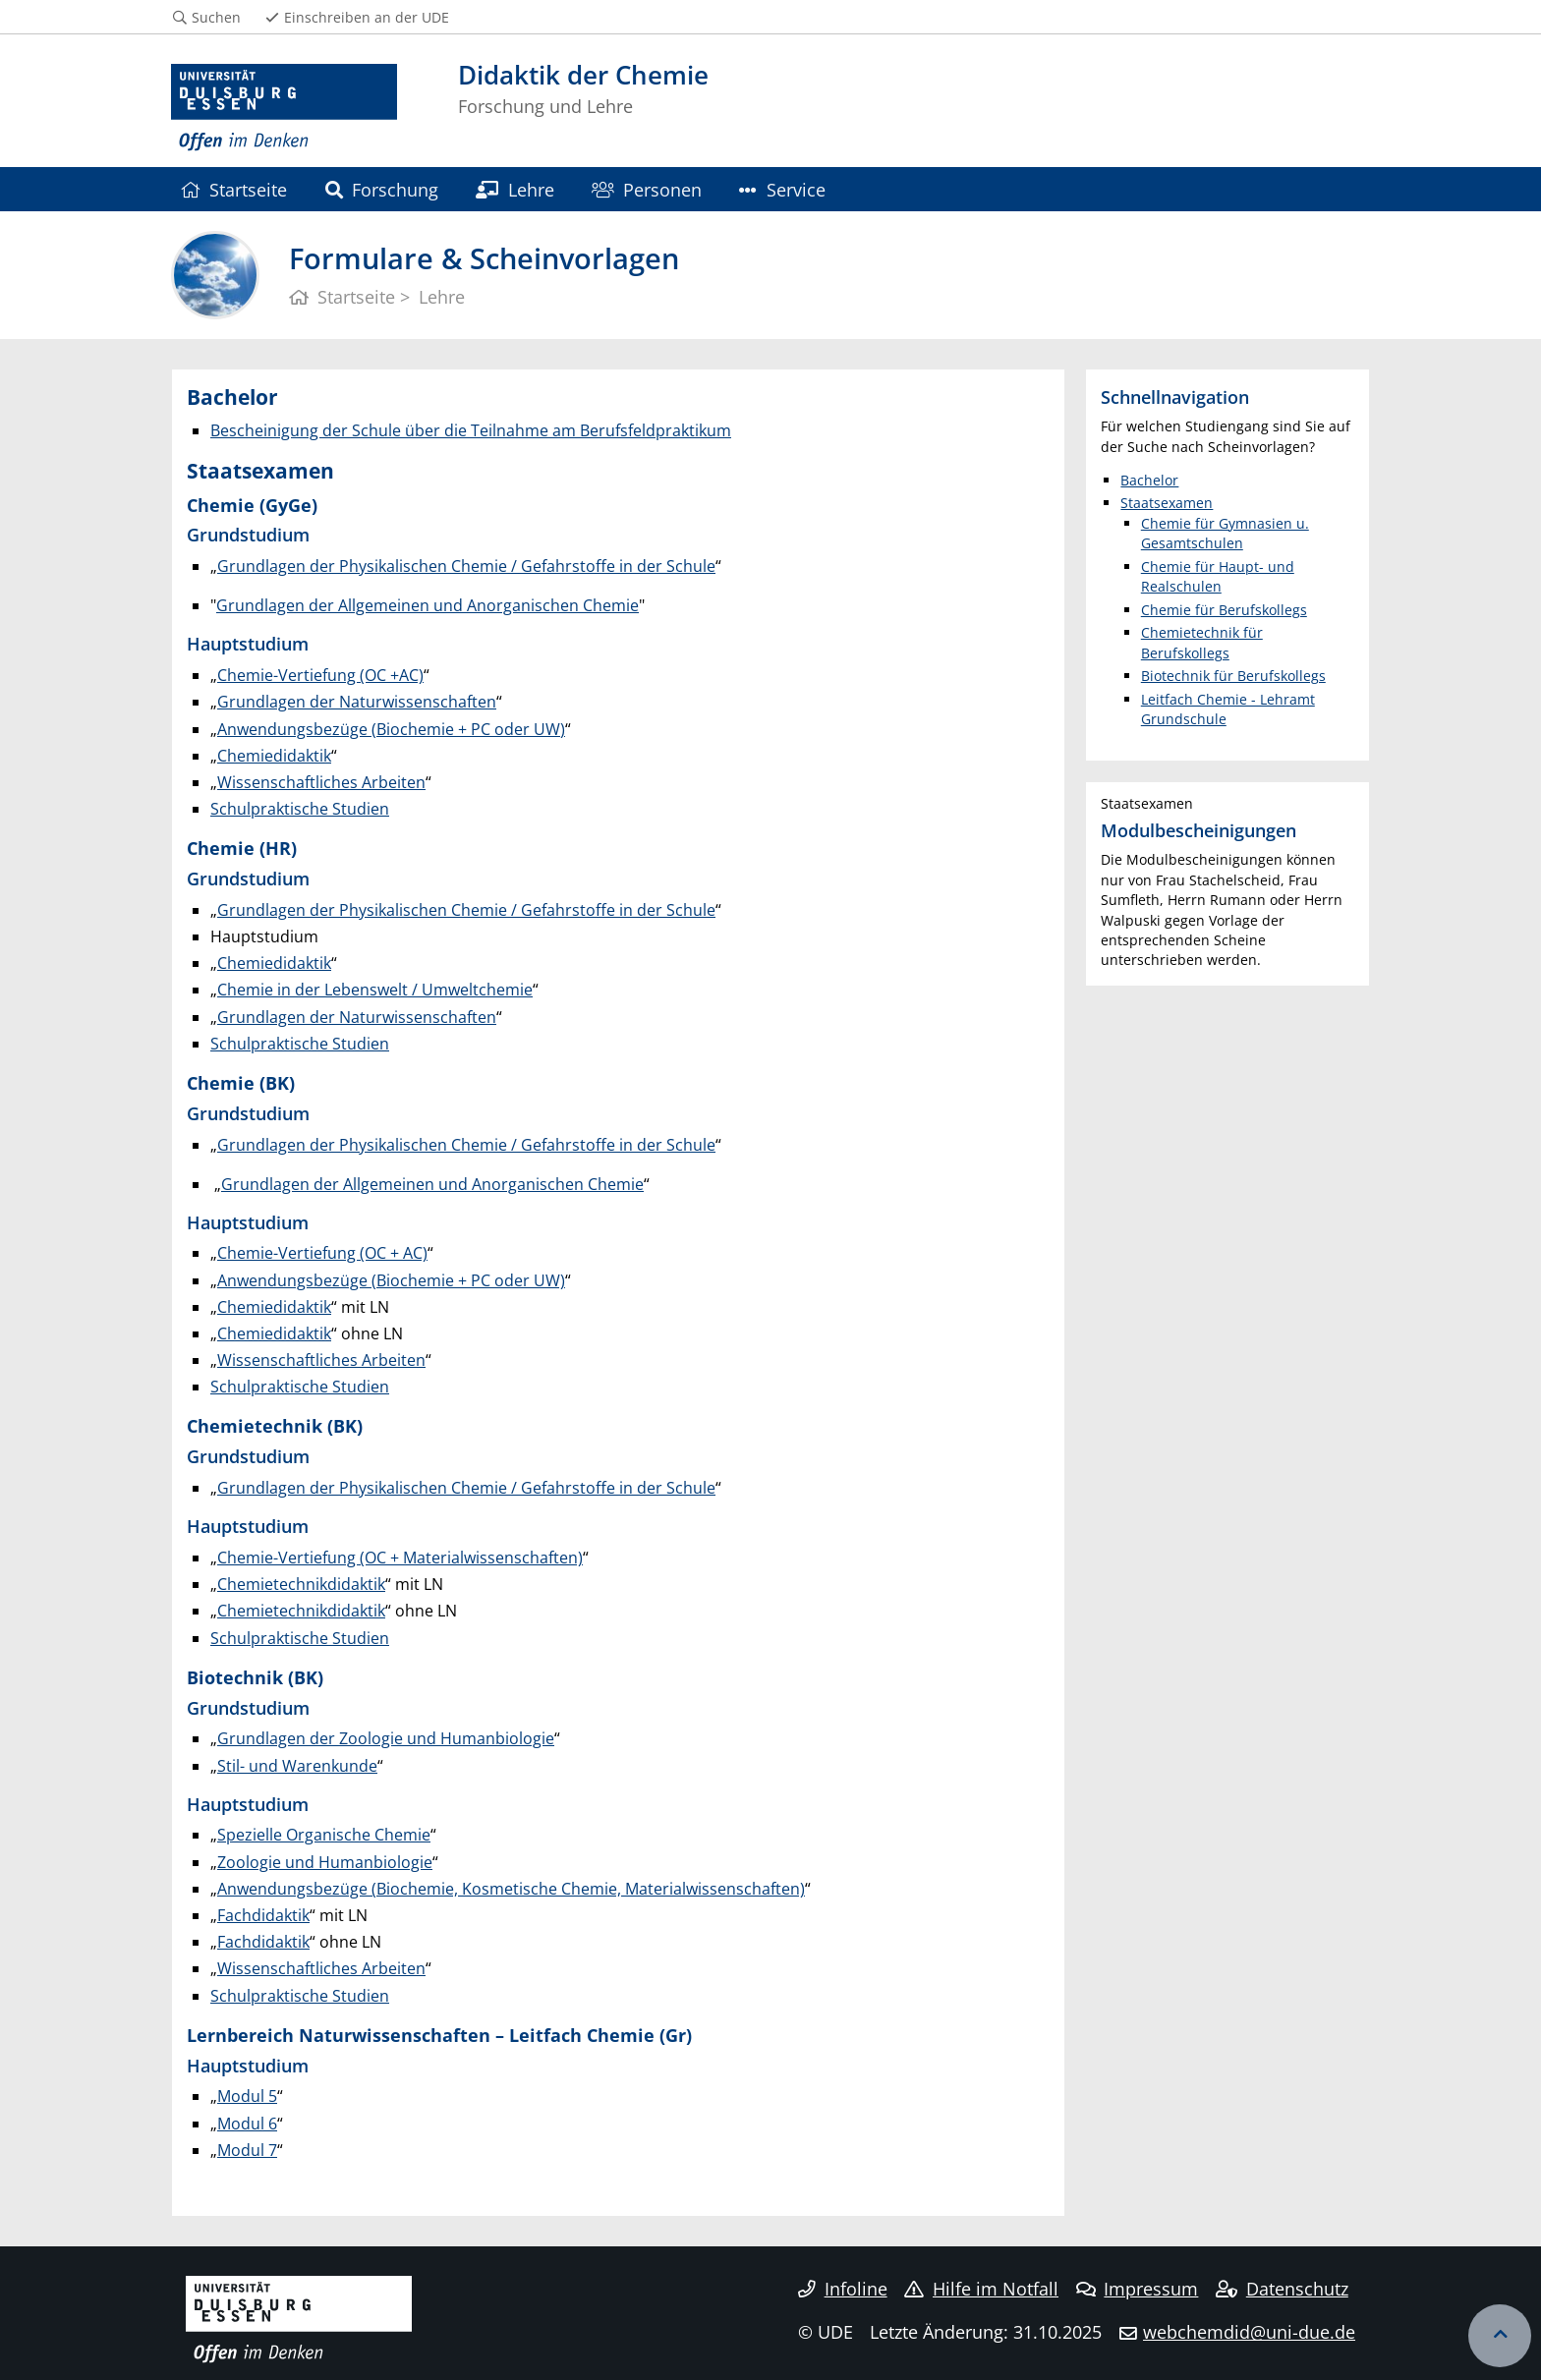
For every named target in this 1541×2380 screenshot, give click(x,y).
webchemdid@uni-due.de (1249, 2332)
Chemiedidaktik (274, 755)
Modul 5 (247, 2096)
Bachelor (1149, 480)
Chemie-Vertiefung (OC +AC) (320, 675)
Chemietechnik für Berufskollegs (1202, 642)
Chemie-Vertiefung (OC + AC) (322, 1253)
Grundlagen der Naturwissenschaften (356, 701)
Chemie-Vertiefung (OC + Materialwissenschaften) (400, 1557)
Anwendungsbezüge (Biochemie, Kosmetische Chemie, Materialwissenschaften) (511, 1888)
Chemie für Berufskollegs (1224, 609)
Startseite (233, 189)
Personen (647, 189)
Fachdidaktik (263, 1915)
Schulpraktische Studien (299, 809)
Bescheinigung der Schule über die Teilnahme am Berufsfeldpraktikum (470, 430)
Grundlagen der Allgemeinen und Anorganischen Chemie (427, 605)
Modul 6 (247, 2123)
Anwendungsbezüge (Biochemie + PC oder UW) (391, 729)
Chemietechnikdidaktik (301, 1584)
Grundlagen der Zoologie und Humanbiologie (385, 1738)
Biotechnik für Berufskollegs (1233, 675)
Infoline (842, 2288)
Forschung (381, 189)
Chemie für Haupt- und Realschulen (1217, 576)
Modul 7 (247, 2150)
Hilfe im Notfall (981, 2288)
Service (782, 189)
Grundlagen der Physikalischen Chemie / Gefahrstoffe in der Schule (466, 566)
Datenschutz (1282, 2288)
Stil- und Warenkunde (297, 1766)
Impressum (1137, 2288)
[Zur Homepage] (284, 108)
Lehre (514, 189)
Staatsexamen (1166, 502)
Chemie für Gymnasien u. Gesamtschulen (1225, 533)
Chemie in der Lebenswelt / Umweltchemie (375, 989)
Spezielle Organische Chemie (323, 1834)
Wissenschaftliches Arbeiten (321, 782)
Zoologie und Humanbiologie (324, 1862)
